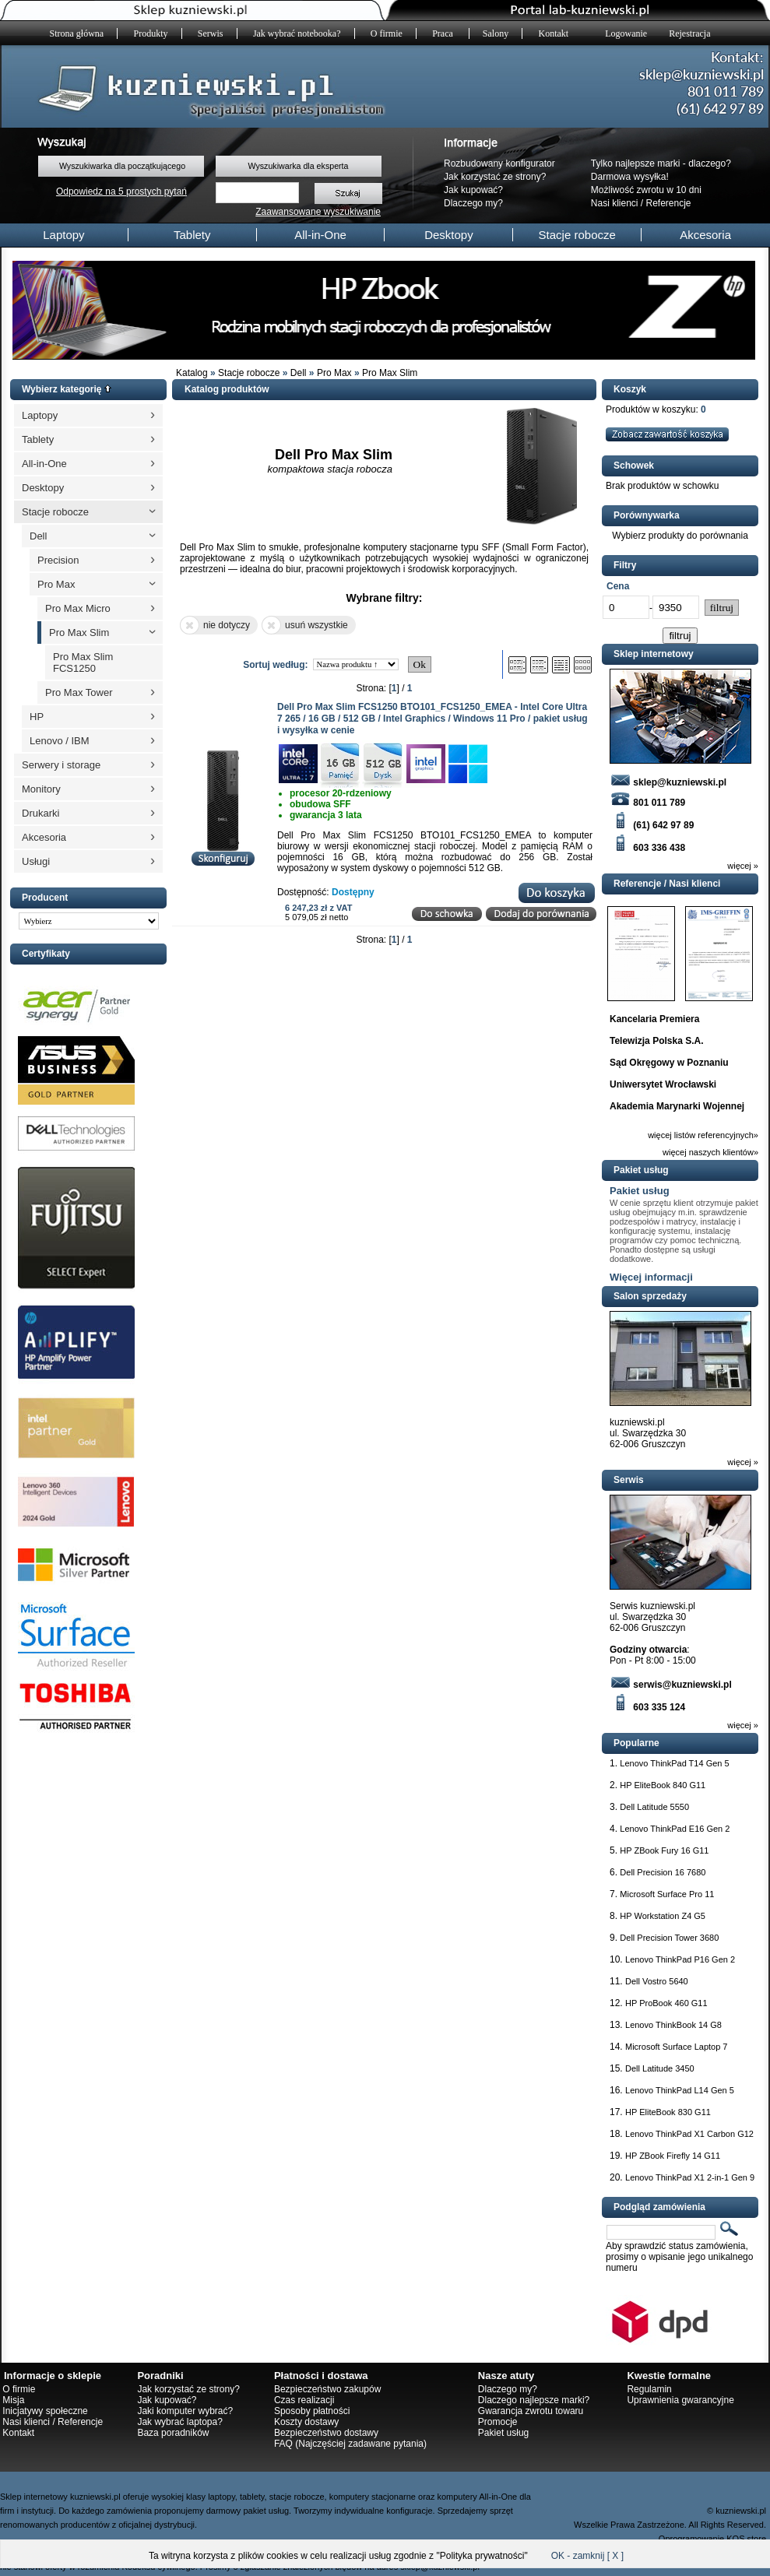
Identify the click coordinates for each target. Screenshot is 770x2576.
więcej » (742, 865)
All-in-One (320, 234)
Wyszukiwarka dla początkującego (122, 165)
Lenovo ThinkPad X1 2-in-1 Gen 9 (689, 2177)
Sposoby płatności (312, 2411)
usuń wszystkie (305, 625)
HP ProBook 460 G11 (666, 2003)
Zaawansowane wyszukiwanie (318, 211)
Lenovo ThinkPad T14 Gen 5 (674, 1763)
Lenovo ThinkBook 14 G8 (673, 2025)
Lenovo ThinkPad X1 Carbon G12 (689, 2133)
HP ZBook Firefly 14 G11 (672, 2155)
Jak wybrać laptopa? (179, 2421)
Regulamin (649, 2389)
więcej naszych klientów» (710, 1152)
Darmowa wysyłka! (630, 176)
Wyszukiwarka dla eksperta (298, 165)
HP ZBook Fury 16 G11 (664, 1850)
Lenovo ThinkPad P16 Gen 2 (680, 1959)
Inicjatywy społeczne (44, 2411)
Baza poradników (173, 2432)
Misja (13, 2400)
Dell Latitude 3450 (659, 2068)
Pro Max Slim (389, 372)
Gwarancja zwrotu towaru (530, 2411)
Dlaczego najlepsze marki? (533, 2400)
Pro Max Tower (78, 692)
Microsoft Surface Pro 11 (667, 1894)
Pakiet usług (640, 1191)
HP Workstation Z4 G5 (662, 1916)
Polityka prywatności (482, 2555)
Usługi (36, 861)
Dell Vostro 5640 (656, 1981)
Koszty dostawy (306, 2421)
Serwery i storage (61, 765)
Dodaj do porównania (541, 914)
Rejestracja (689, 33)
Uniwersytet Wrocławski (663, 1084)
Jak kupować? (473, 190)
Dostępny (353, 892)
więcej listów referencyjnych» (703, 1135)
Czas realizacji (304, 2400)
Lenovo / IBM (60, 741)
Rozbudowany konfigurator (499, 163)
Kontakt (554, 33)
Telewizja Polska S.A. (657, 1040)
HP (37, 716)
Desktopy (448, 234)
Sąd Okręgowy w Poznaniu (669, 1062)
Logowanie (626, 33)
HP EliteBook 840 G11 (662, 1785)
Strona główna (77, 33)
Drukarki (40, 813)
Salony (495, 33)
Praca (443, 33)
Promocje (498, 2421)
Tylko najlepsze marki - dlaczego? (661, 163)
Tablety (192, 234)
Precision (58, 560)
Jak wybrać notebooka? (297, 33)
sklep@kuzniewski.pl (668, 782)
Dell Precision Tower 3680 (669, 1937)
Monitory (41, 789)
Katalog (192, 372)
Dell (298, 372)
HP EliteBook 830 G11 (668, 2112)
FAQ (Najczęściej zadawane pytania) (350, 2443)
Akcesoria (705, 234)
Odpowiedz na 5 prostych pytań (121, 191)
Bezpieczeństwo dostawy (326, 2432)
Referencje (668, 203)
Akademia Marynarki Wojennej (677, 1106)
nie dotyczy (215, 625)
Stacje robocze (577, 234)
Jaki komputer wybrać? (185, 2411)
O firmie (387, 33)
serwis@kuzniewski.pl (671, 1684)
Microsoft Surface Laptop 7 (676, 2046)
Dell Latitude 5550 (654, 1807)
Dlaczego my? (473, 203)
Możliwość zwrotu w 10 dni (646, 190)
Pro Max (334, 372)
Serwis (210, 33)
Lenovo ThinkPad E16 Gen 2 (675, 1828)
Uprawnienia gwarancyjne (680, 2400)
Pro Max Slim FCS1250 (83, 662)
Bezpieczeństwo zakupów (327, 2389)
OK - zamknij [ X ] (587, 2555)
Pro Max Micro (78, 608)
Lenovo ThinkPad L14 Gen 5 (679, 2090)
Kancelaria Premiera (654, 1019)
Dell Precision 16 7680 (662, 1872)
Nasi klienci (614, 203)
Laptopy (63, 234)
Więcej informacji (651, 1277)
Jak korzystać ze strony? (495, 176)
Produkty (151, 33)
